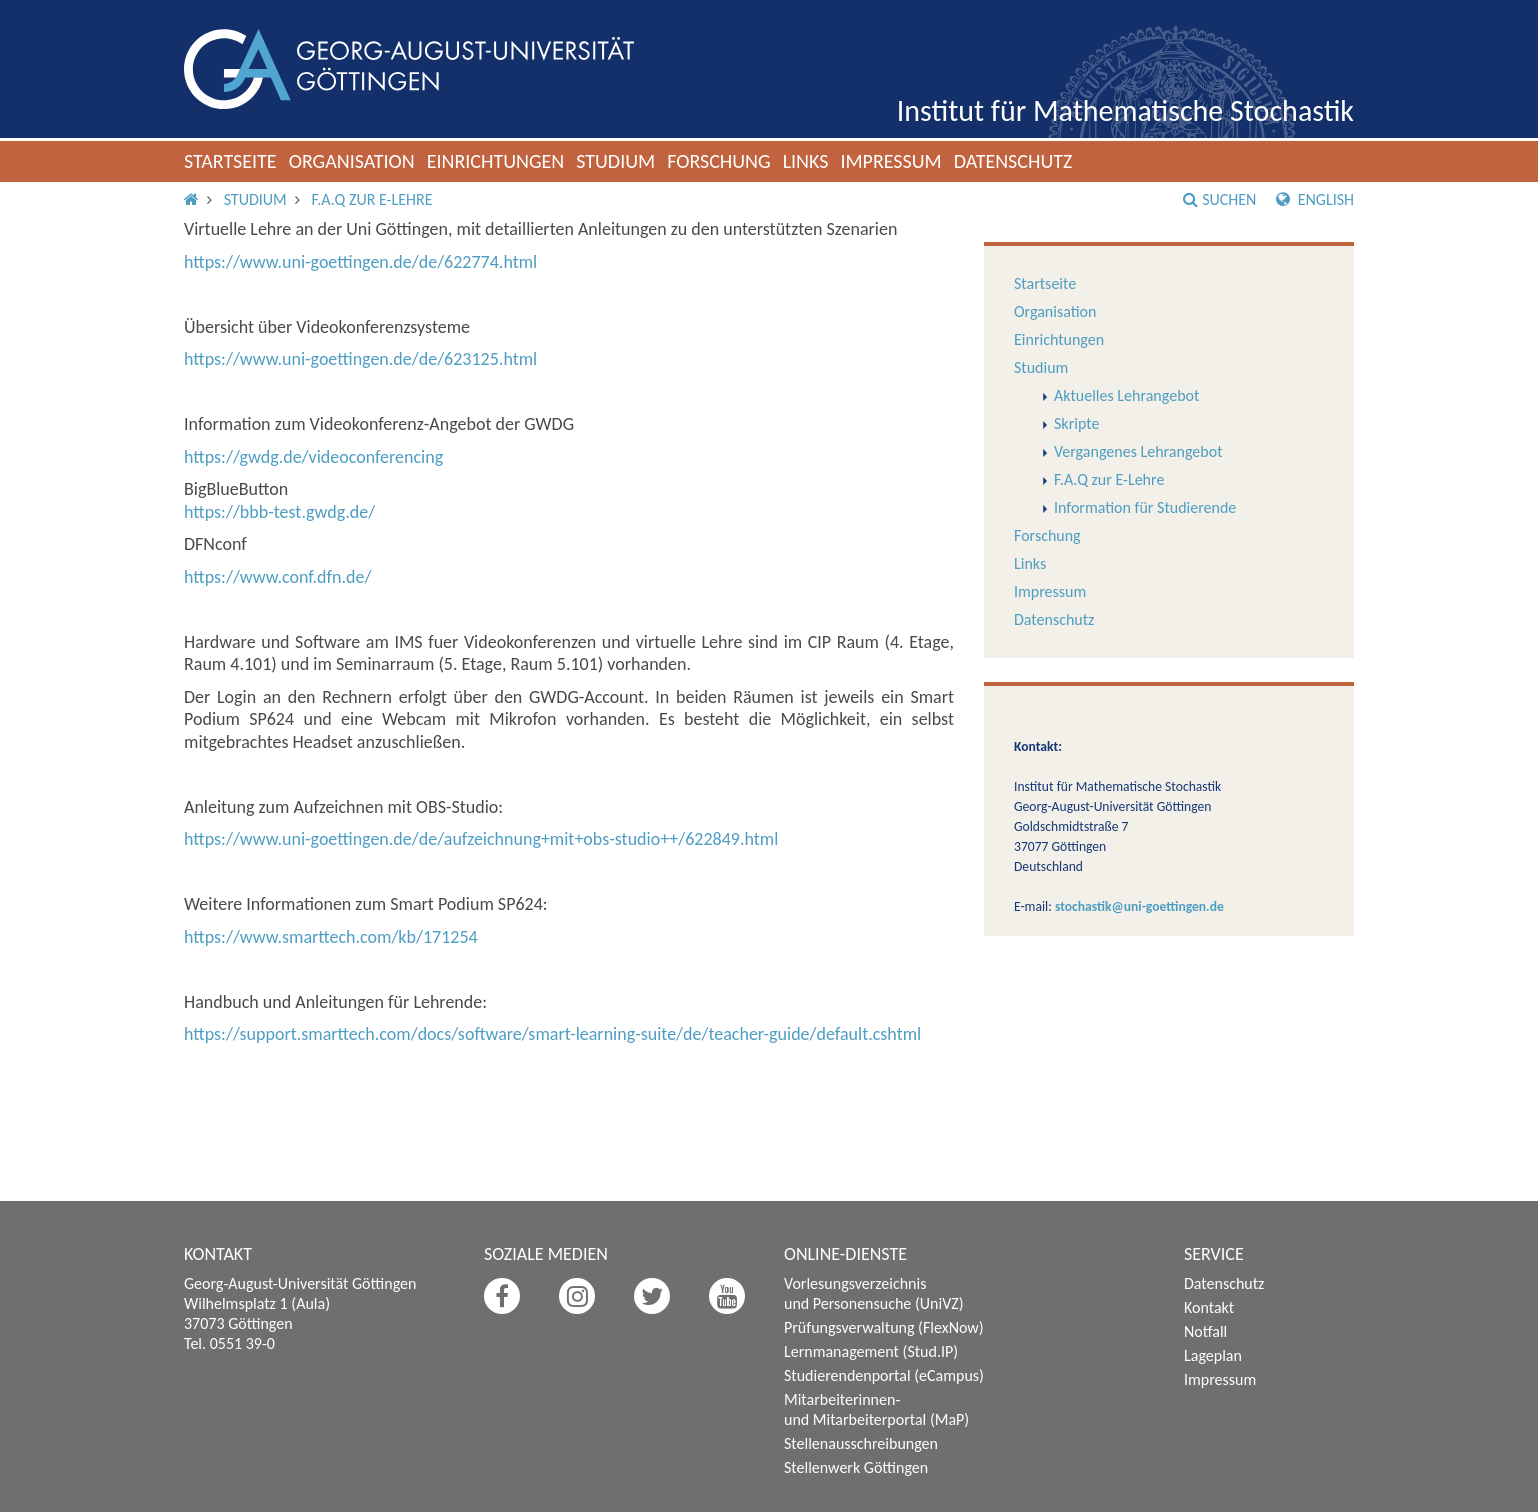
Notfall (1205, 1331)
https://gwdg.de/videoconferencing (313, 457)
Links (806, 161)
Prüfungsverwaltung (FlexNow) (884, 1327)
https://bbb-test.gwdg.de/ (279, 512)
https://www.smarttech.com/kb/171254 (331, 937)
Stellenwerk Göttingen (856, 1467)
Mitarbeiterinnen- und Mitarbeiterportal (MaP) (876, 1409)
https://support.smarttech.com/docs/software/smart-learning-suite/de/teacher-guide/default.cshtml (552, 1034)
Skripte (1076, 423)
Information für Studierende (1145, 507)
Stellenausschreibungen (861, 1443)
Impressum (890, 161)
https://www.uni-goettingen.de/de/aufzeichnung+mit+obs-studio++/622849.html (481, 839)
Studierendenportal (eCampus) (884, 1375)
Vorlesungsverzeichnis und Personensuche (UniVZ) (874, 1293)
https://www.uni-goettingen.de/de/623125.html (360, 359)
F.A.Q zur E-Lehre (371, 199)
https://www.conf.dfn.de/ (277, 577)
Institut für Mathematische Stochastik (1125, 110)
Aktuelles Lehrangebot (1126, 395)
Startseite (230, 161)
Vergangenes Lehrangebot (1138, 451)
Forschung (719, 161)
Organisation (352, 161)
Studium (615, 161)
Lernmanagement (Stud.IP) (871, 1351)
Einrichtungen (496, 161)
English (1315, 199)
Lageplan (1213, 1355)
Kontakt (1209, 1307)
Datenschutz (1013, 161)
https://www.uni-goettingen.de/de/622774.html (360, 262)
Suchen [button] (1219, 199)
